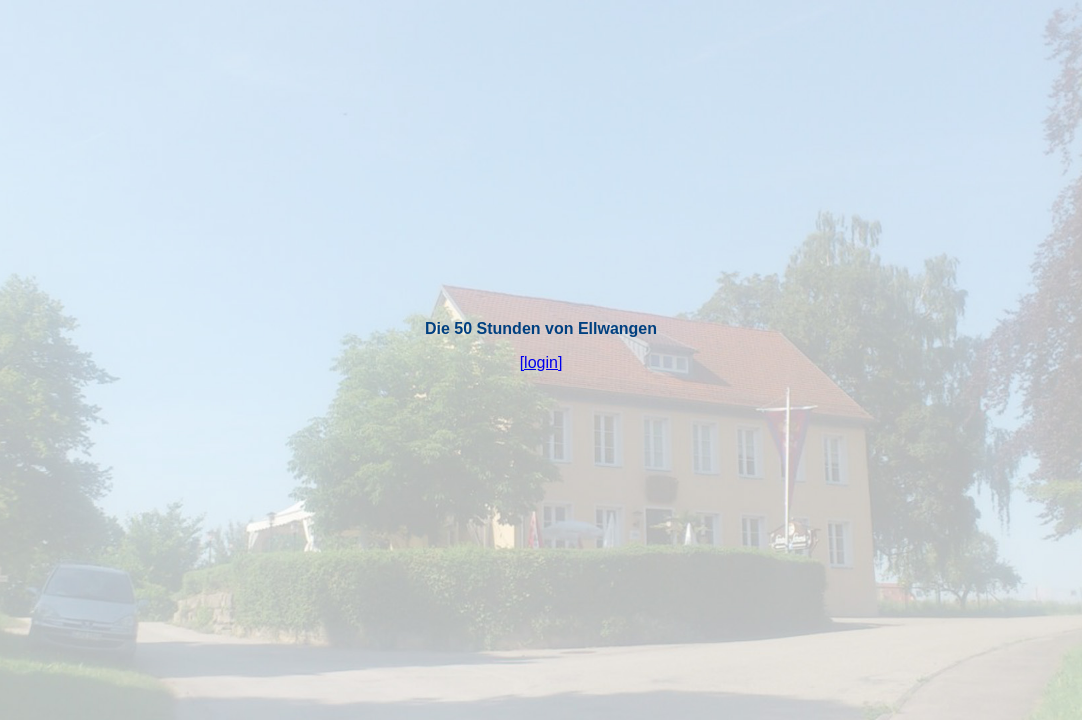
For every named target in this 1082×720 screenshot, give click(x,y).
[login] (541, 362)
